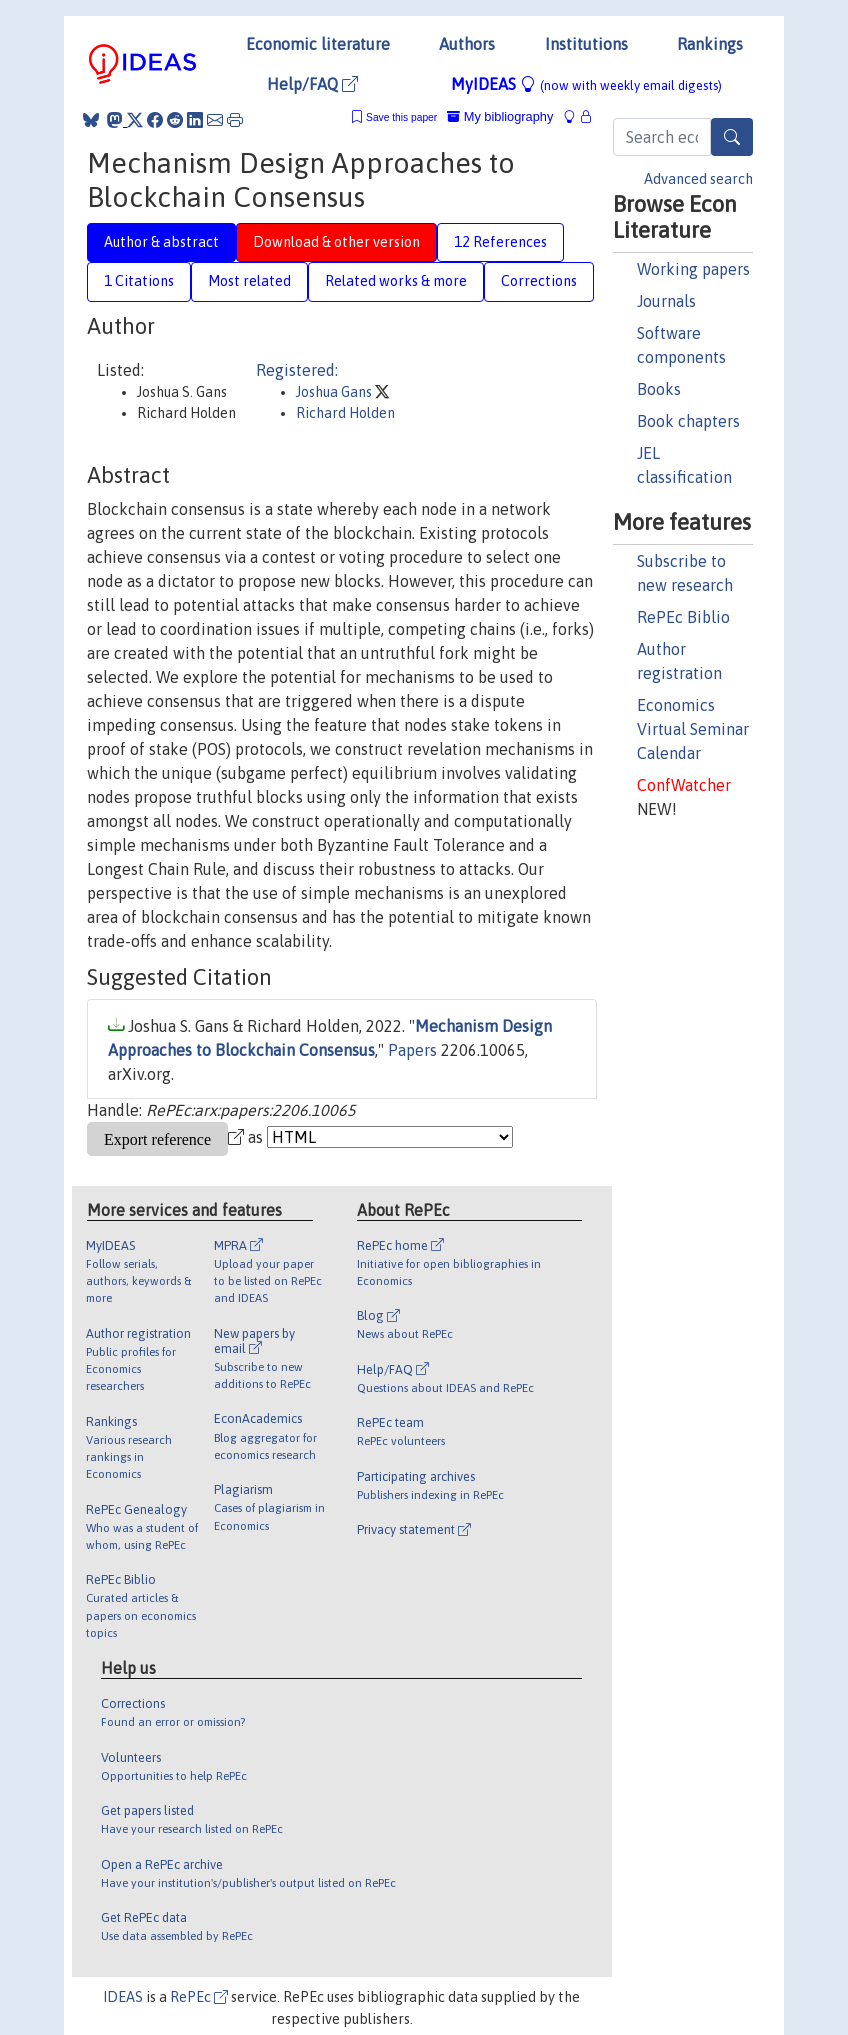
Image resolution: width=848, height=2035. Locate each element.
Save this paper (401, 117)
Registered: (297, 370)
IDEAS (123, 1997)
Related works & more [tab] (396, 281)
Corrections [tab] (539, 281)
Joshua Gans (335, 392)
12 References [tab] (500, 242)
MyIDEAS (586, 84)
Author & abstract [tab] (161, 242)
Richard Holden (345, 413)
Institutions (586, 44)
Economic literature (318, 44)
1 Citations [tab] (139, 281)
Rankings (710, 44)
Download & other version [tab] (336, 242)
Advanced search (698, 179)
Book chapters (688, 421)
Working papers (693, 269)
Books (659, 389)
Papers (412, 1050)
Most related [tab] (249, 281)
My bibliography (500, 116)
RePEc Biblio (683, 617)
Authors (467, 44)
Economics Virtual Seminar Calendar (693, 729)
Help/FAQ (312, 84)
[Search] (732, 137)
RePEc (199, 1997)
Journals (666, 301)
